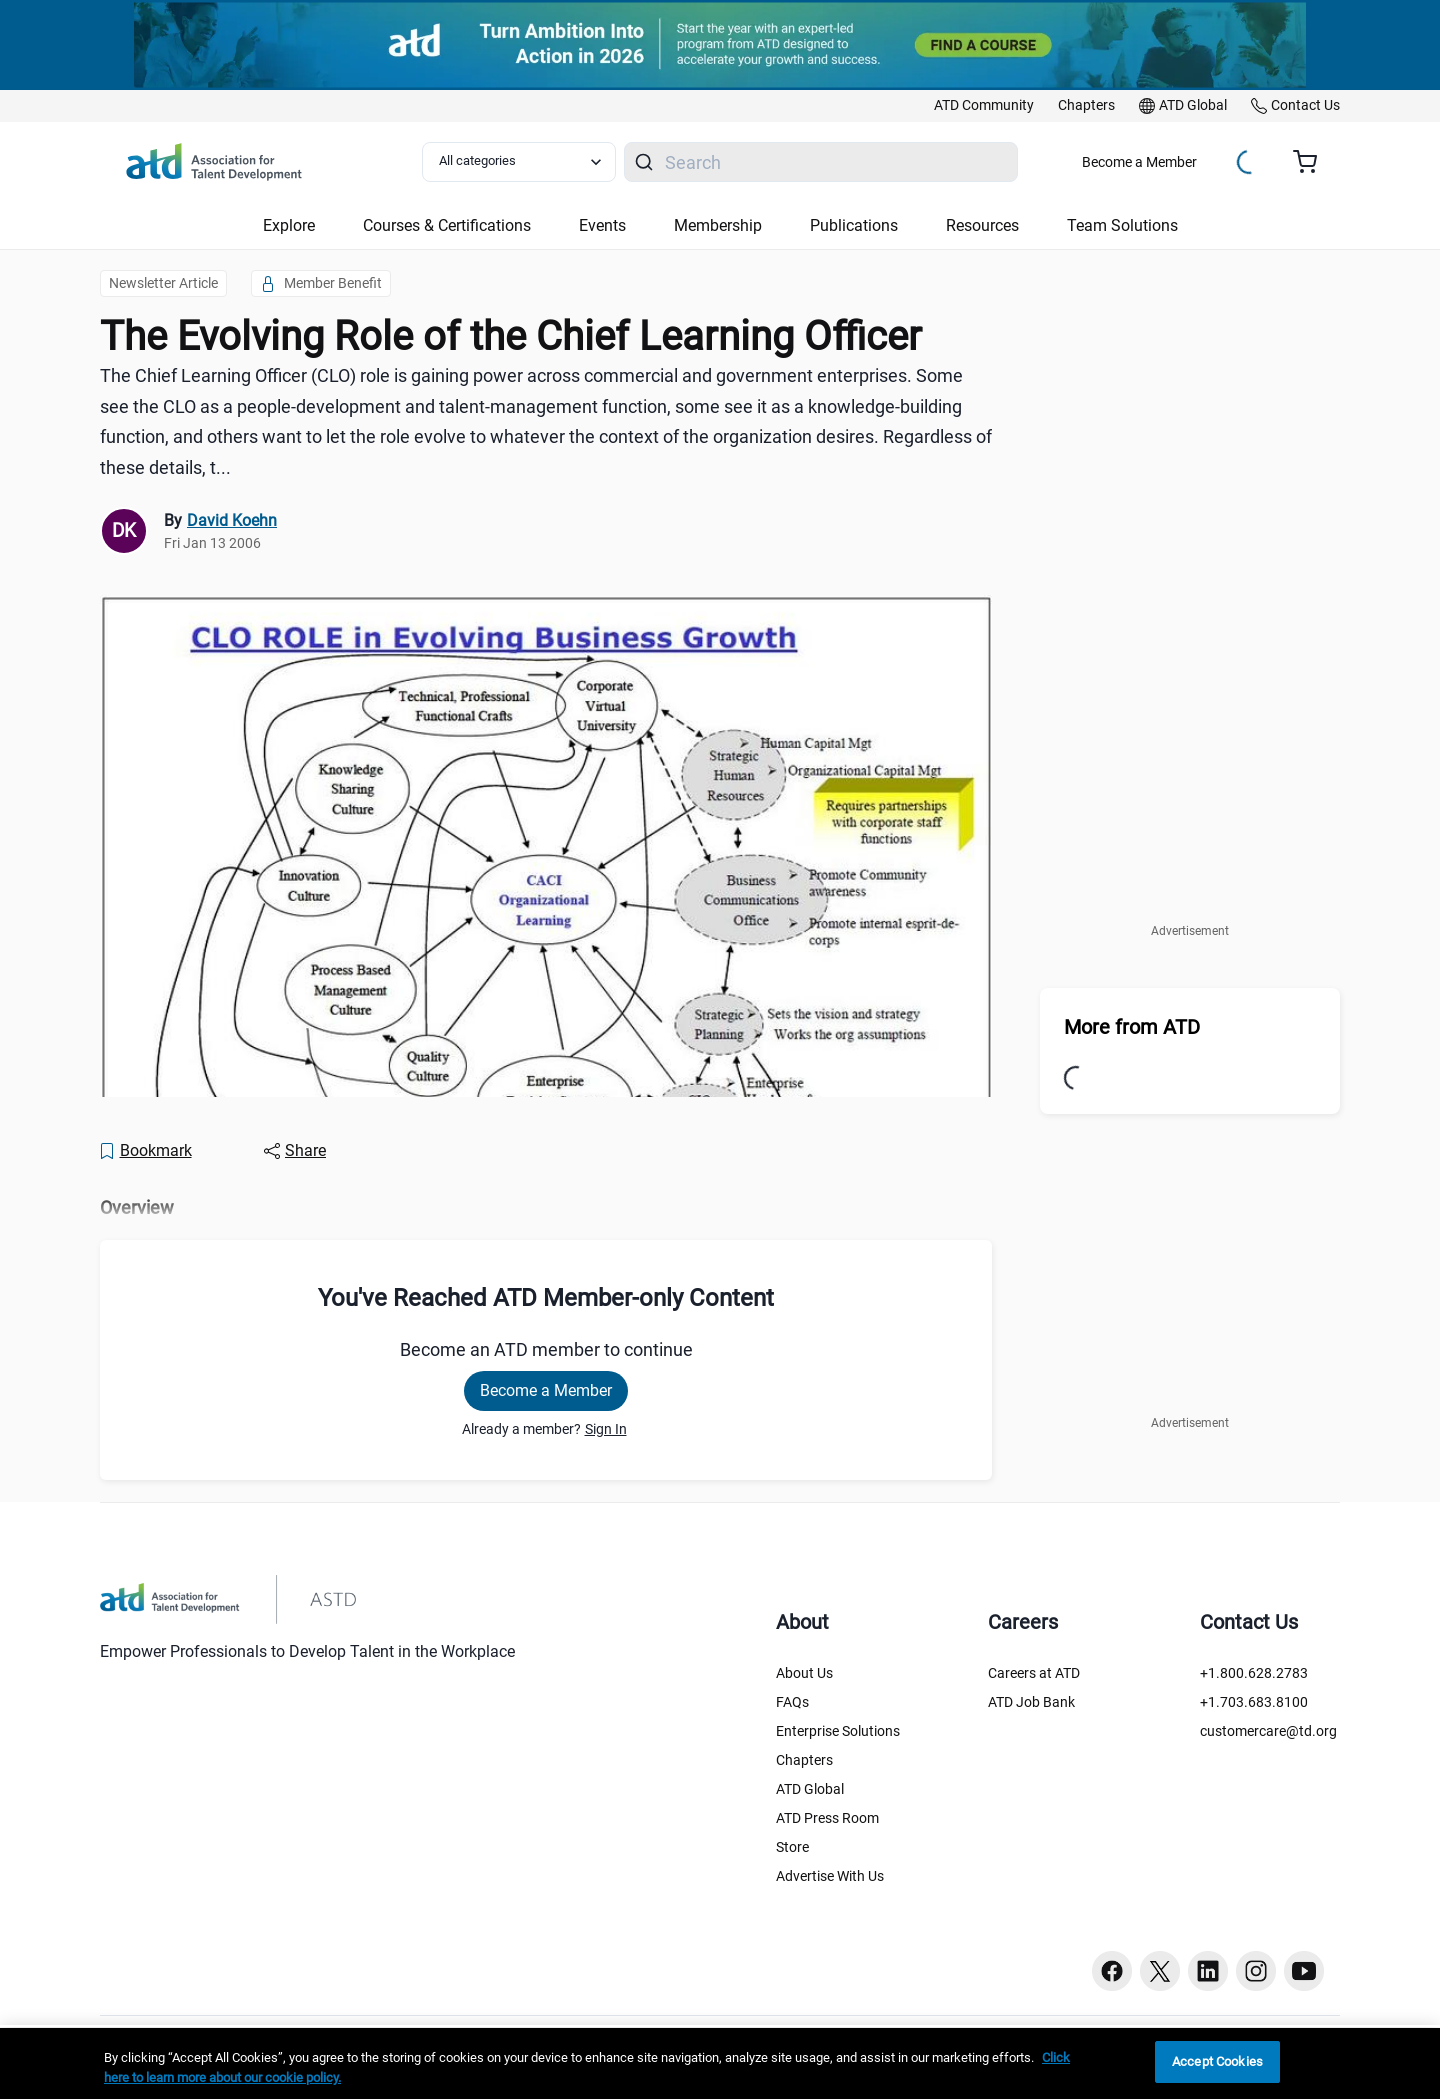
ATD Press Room (827, 1818)
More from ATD (1132, 1027)
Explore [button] (289, 225)
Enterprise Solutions (838, 1731)
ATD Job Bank (1031, 1702)
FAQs (792, 1702)
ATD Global (810, 1789)
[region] (720, 2063)
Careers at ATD (1034, 1673)
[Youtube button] (1304, 1971)
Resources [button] (982, 225)
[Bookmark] (145, 1151)
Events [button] (602, 225)
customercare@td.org (1268, 1731)
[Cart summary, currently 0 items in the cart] (1312, 162)
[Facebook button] (1112, 1971)
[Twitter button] (1160, 1971)
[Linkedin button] (1208, 1971)
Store (792, 1847)
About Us (804, 1673)
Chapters (804, 1760)
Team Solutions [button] (1122, 225)
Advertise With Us (830, 1876)
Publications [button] (854, 225)
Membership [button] (718, 225)
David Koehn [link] (232, 520)
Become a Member (1139, 162)
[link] (984, 106)
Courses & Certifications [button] (447, 225)
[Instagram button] (1256, 1971)
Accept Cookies (1217, 2061)
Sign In (606, 1429)
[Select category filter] (519, 162)
